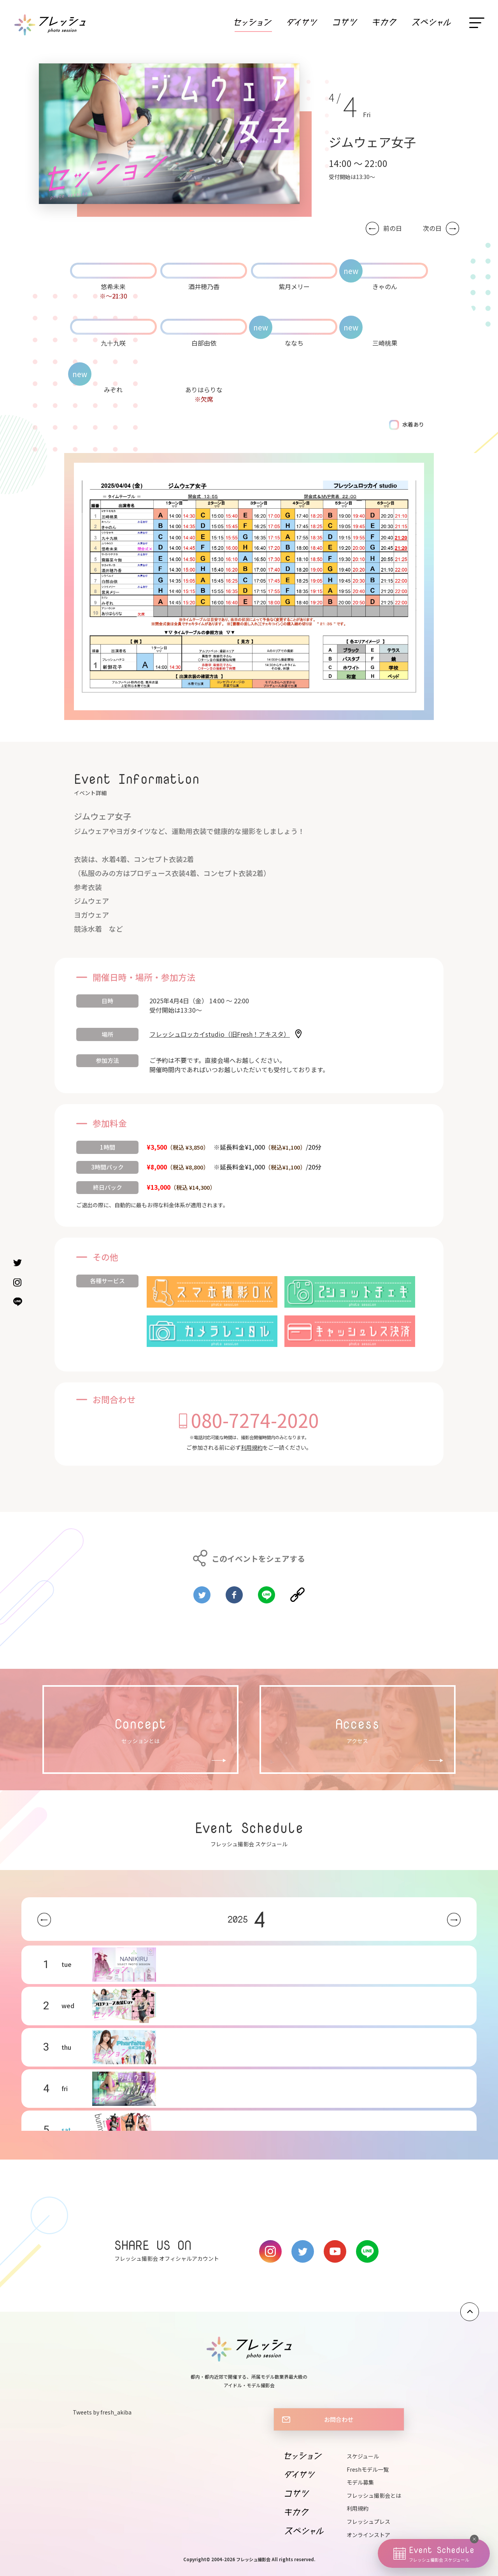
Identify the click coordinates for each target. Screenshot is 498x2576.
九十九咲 (113, 343)
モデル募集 (360, 2482)
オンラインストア (368, 2535)
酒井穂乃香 (203, 286)
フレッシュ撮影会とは (374, 2495)
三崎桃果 (384, 343)
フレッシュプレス (368, 2521)
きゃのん (384, 286)
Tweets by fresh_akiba (102, 2412)
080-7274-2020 (255, 1419)
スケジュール (363, 2456)
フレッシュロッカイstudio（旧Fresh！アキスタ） (219, 1034)
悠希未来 (113, 286)
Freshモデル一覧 (368, 2469)
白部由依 (203, 343)
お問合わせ (338, 2419)
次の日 (432, 228)
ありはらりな (204, 389)
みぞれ (113, 389)
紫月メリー (294, 286)
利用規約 (252, 1447)
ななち (294, 343)
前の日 (392, 228)
